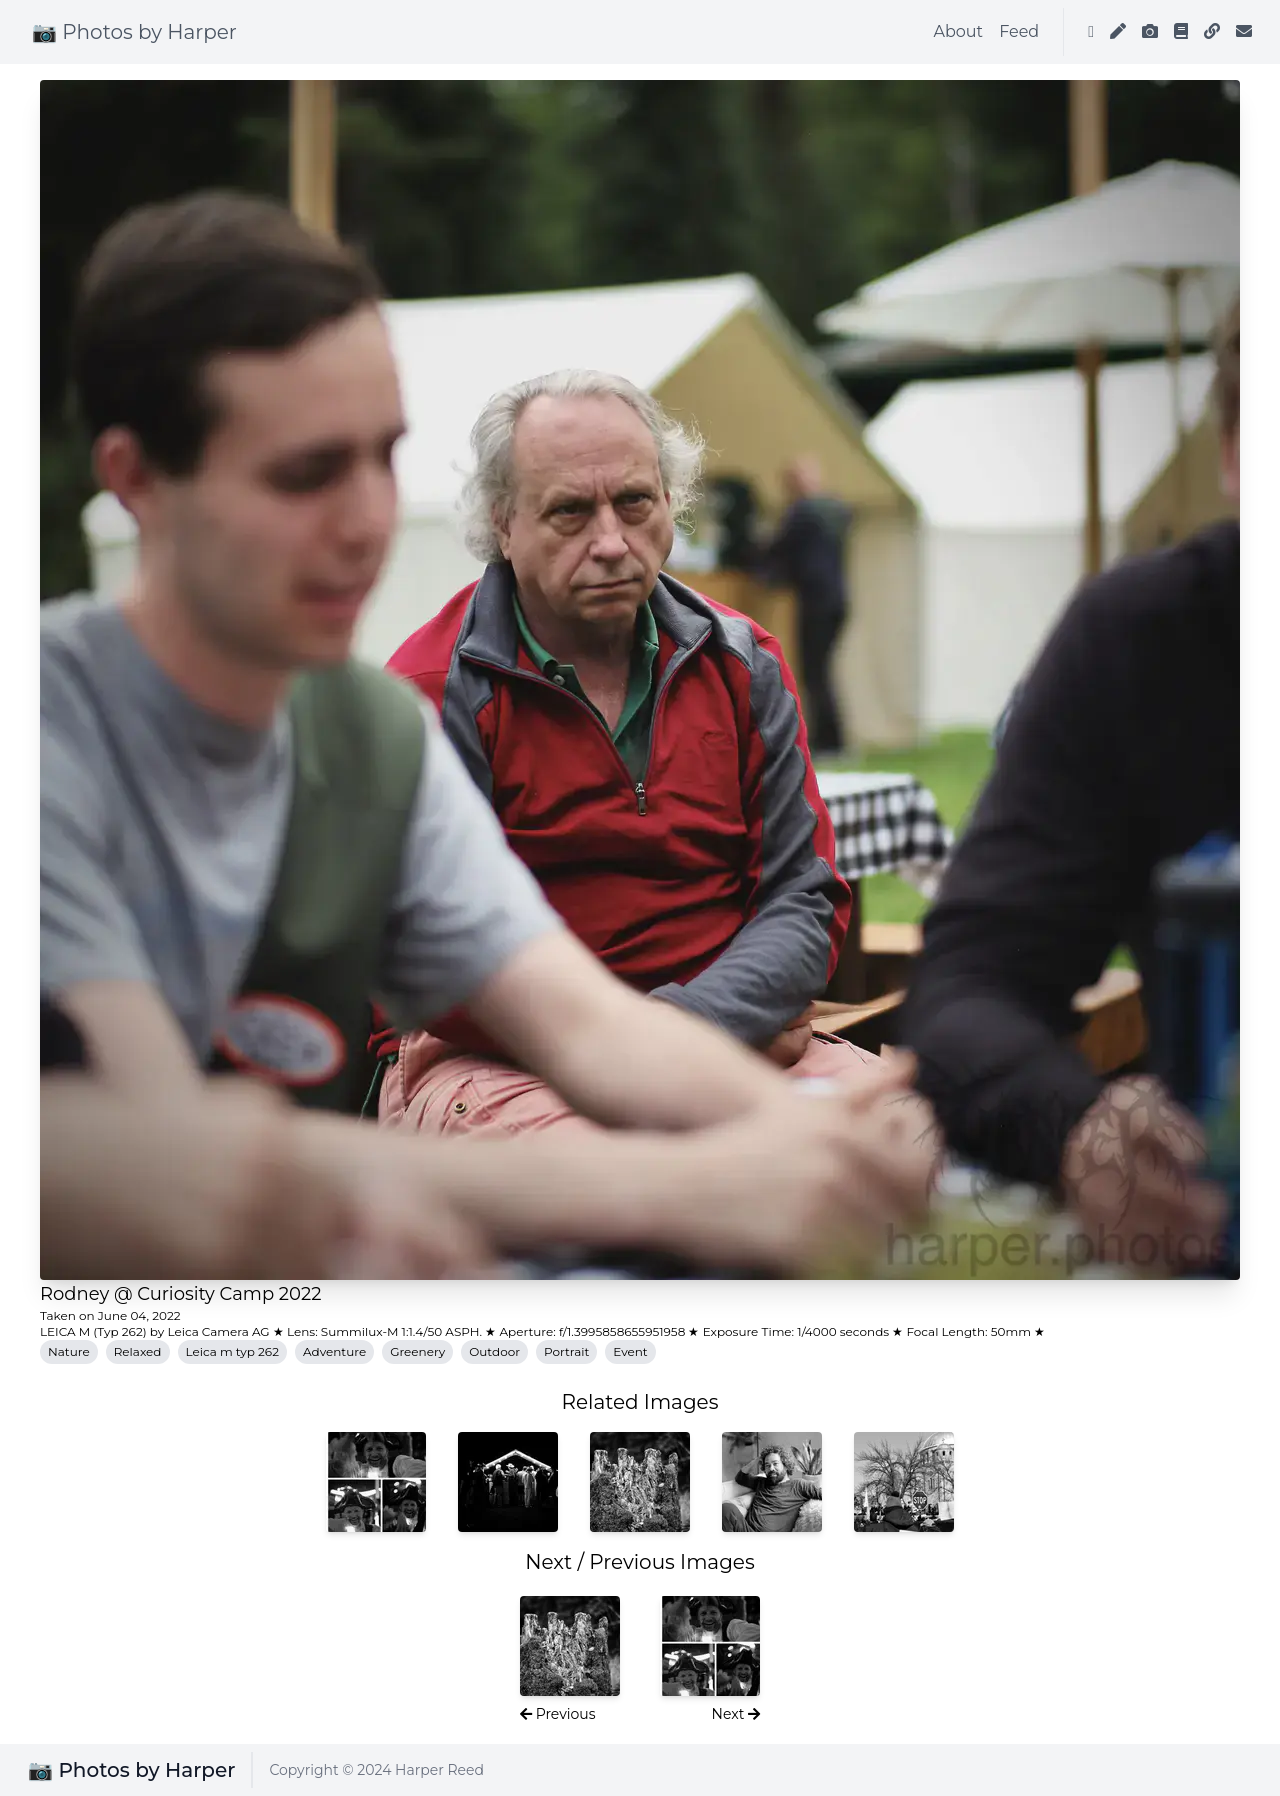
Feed (1019, 31)
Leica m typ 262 (232, 1351)
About (959, 31)
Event (630, 1351)
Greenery (417, 1351)
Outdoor (494, 1351)
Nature (69, 1351)
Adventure (334, 1351)
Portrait (566, 1351)
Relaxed (138, 1351)
